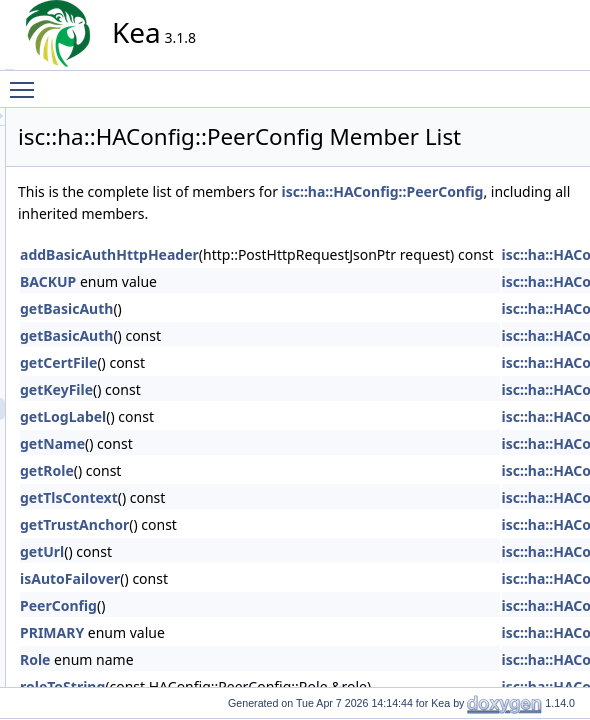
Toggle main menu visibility (27, 81)
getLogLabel (243, 466)
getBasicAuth (246, 358)
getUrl (222, 601)
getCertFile (238, 412)
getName (232, 493)
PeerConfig (238, 655)
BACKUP (228, 331)
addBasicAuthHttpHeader (289, 304)
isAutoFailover (250, 628)
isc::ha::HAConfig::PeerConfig (299, 241)
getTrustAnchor (254, 574)
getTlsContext (249, 547)
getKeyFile (236, 439)
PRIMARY (232, 682)
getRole (227, 520)
